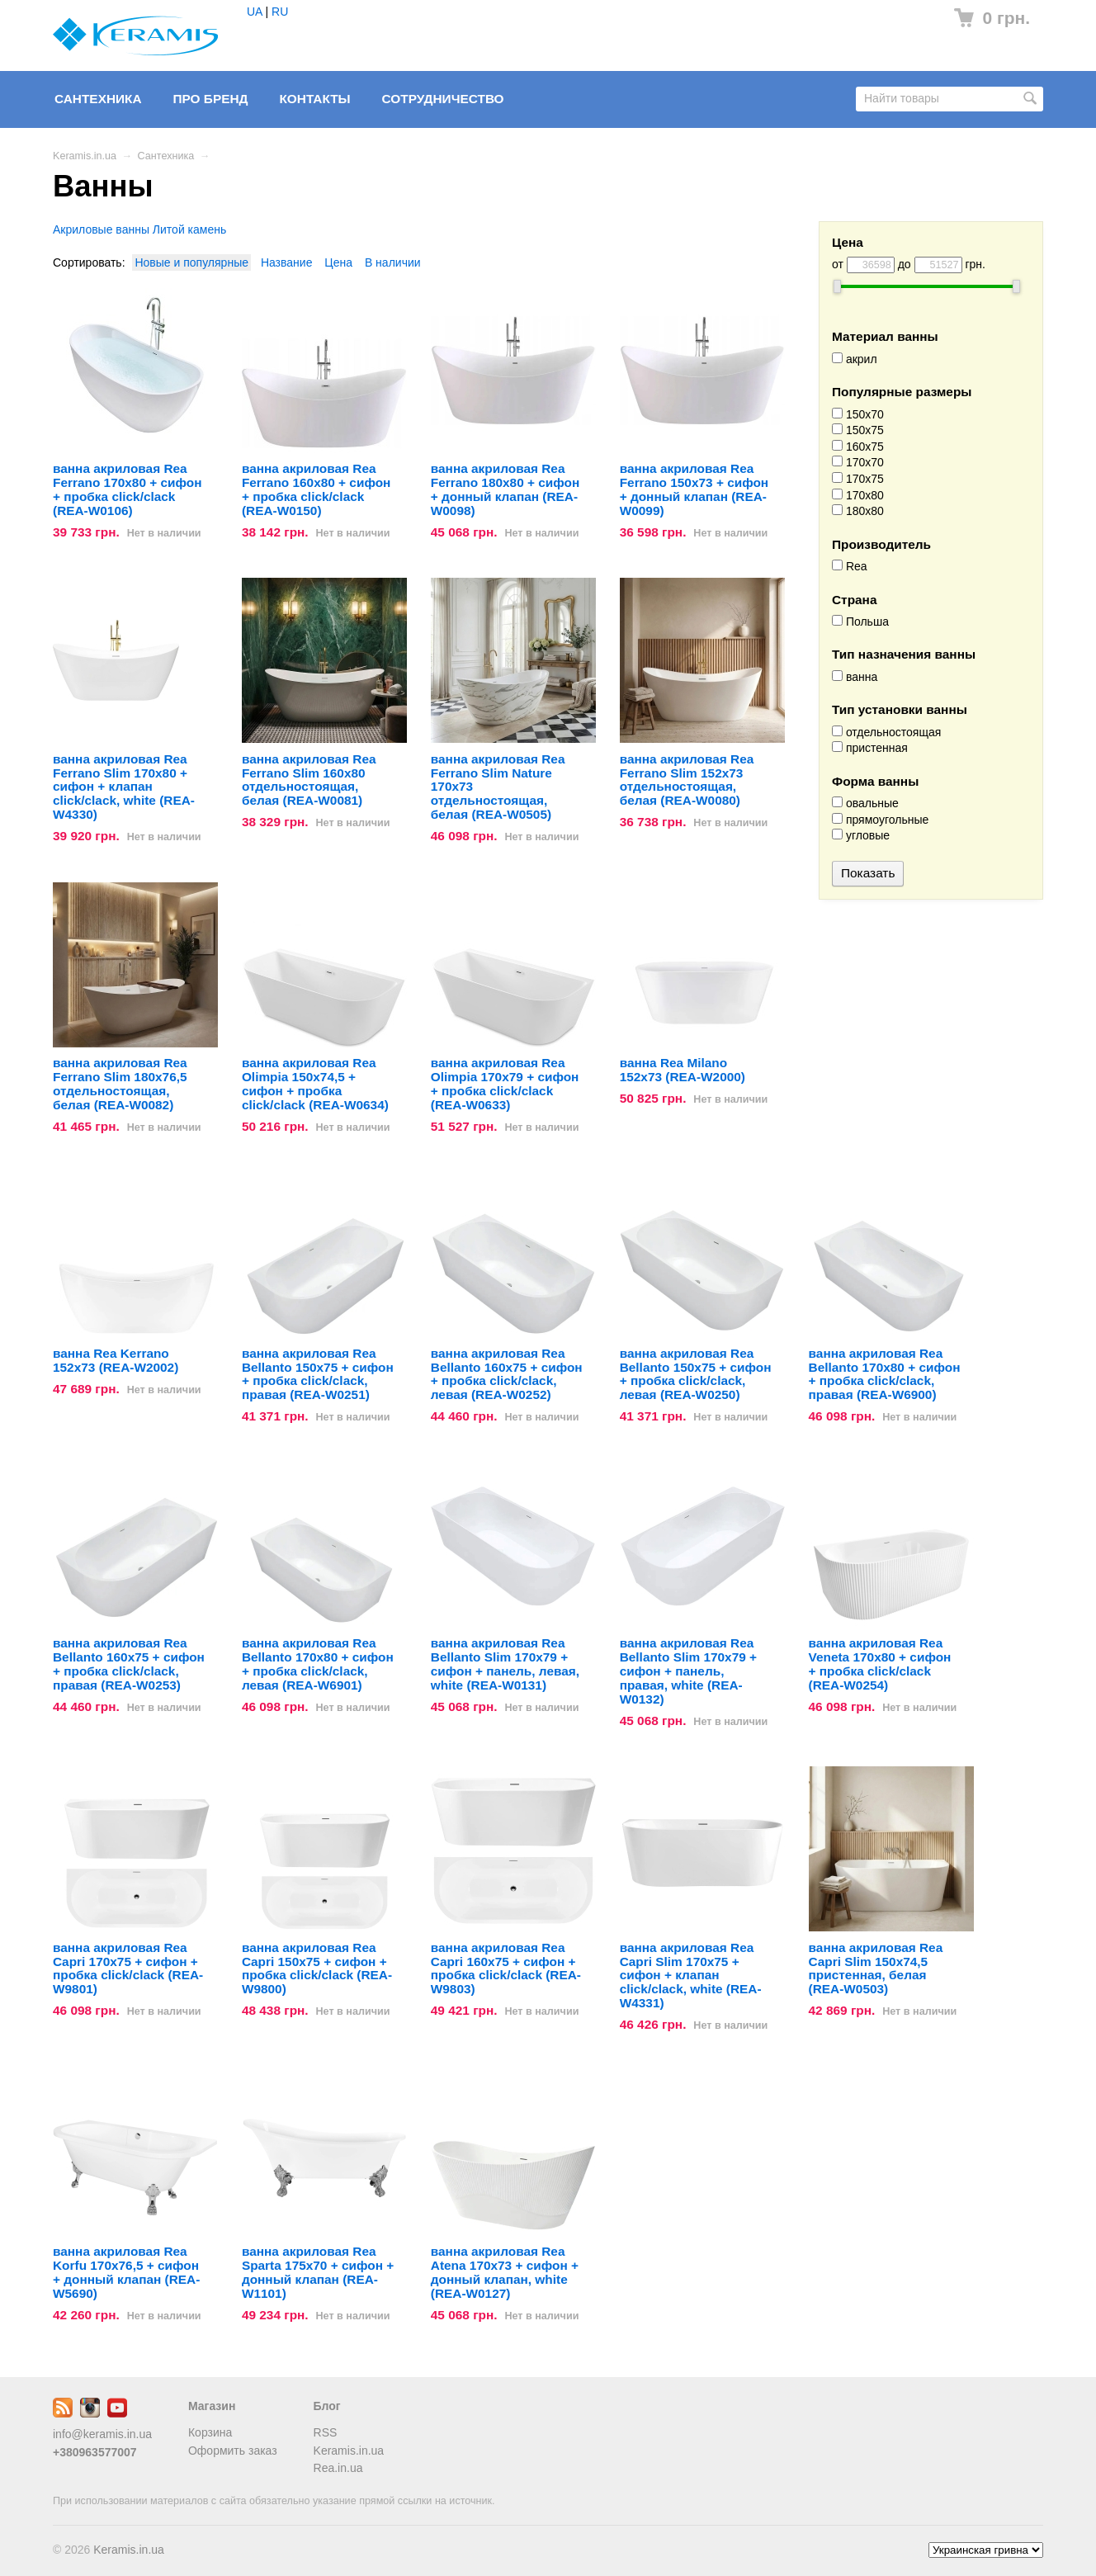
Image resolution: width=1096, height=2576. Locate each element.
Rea (849, 566)
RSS (326, 2432)
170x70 (858, 462)
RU (280, 11)
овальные (865, 803)
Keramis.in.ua (84, 156)
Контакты (314, 99)
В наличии (393, 262)
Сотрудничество (443, 99)
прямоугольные (880, 819)
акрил (854, 359)
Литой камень (189, 229)
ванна (854, 676)
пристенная (870, 747)
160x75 (858, 446)
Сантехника (98, 99)
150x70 (858, 414)
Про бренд (210, 99)
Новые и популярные (191, 262)
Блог (327, 2406)
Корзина (210, 2432)
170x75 (858, 478)
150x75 (858, 430)
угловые (861, 835)
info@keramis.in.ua (102, 2434)
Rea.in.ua (338, 2467)
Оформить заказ (232, 2450)
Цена (338, 262)
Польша (860, 621)
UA (254, 11)
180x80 (858, 511)
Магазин (211, 2406)
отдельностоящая (886, 732)
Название (287, 262)
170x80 (858, 495)
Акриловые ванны (101, 229)
